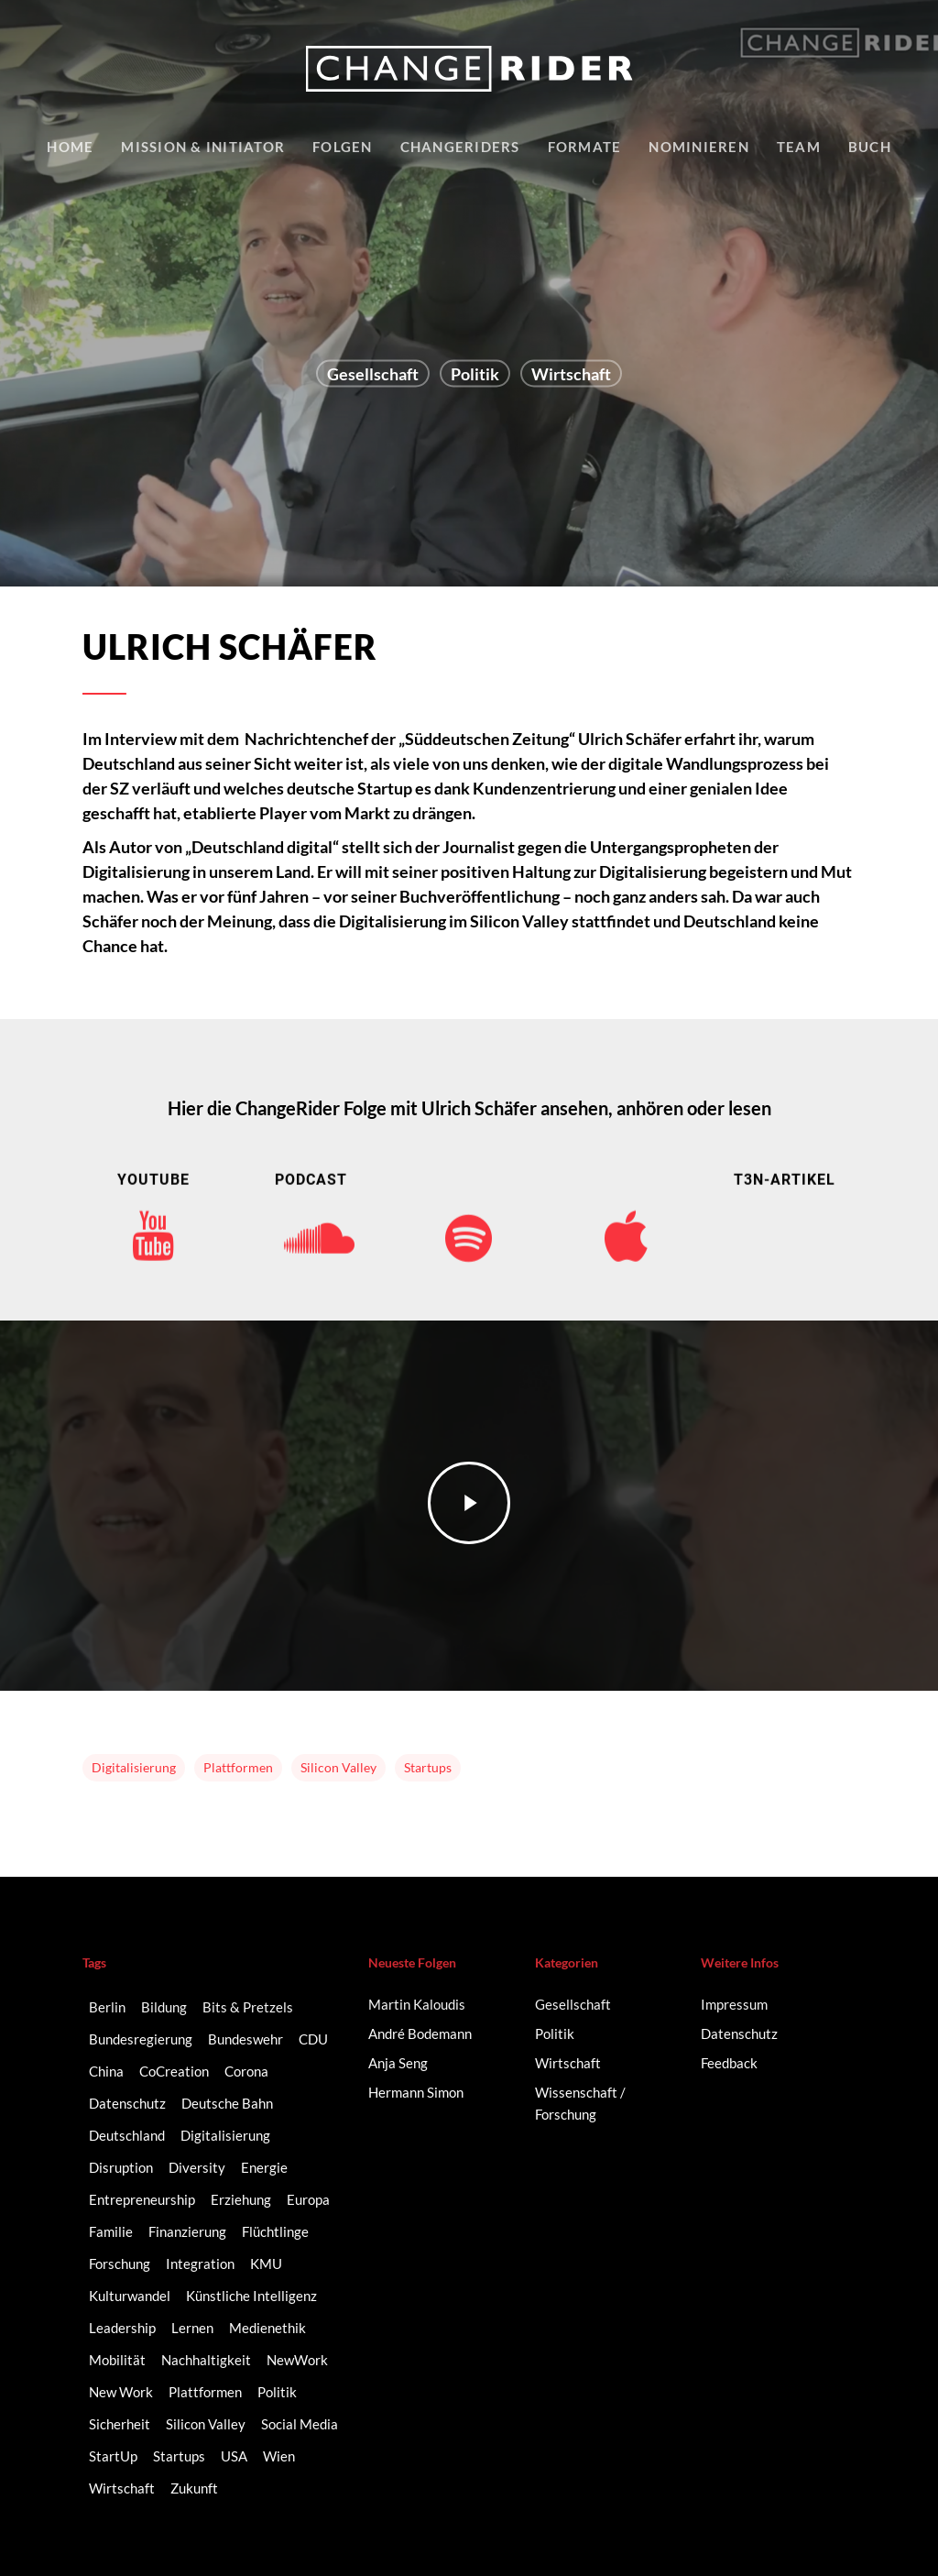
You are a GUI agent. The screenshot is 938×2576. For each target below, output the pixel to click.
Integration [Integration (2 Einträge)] (200, 2263)
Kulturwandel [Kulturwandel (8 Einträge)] (129, 2295)
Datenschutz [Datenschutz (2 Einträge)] (127, 2103)
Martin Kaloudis (416, 2004)
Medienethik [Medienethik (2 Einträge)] (267, 2327)
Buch (869, 146)
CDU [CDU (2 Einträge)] (313, 2039)
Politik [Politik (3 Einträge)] (277, 2392)
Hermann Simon (416, 2092)
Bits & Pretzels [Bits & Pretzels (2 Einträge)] (247, 2007)
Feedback (729, 2063)
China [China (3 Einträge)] (106, 2071)
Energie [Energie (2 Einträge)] (264, 2167)
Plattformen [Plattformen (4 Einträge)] (205, 2392)
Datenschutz (739, 2033)
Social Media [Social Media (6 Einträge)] (299, 2424)
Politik (475, 374)
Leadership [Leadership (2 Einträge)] (122, 2327)
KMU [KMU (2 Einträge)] (266, 2263)
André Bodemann (420, 2033)
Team (799, 146)
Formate (585, 146)
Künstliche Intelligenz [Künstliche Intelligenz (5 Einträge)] (251, 2295)
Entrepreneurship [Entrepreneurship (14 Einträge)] (142, 2199)
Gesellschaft (373, 374)
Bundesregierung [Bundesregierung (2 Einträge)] (140, 2039)
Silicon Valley (338, 1767)
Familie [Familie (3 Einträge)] (111, 2231)
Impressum (734, 2004)
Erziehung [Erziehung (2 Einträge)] (241, 2199)
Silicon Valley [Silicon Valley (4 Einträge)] (205, 2424)
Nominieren (699, 146)
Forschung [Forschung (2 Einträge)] (119, 2263)
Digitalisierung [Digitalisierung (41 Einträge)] (225, 2135)
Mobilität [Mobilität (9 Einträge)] (117, 2359)
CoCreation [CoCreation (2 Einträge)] (174, 2071)
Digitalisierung (134, 1767)
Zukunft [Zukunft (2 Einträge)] (194, 2488)
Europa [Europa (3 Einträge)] (308, 2199)
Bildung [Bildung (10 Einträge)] (164, 2007)
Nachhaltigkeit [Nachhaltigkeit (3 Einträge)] (206, 2359)
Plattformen (238, 1767)
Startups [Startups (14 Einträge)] (179, 2456)
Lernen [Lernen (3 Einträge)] (192, 2327)
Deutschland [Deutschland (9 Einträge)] (127, 2135)
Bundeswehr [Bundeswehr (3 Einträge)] (245, 2039)
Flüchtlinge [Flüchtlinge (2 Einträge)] (275, 2231)
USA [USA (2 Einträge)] (234, 2456)
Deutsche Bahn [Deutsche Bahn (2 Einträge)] (227, 2103)
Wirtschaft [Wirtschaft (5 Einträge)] (122, 2488)
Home (70, 146)
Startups (428, 1767)
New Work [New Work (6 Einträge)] (121, 2392)
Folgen (342, 146)
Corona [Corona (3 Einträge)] (246, 2071)
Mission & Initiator (203, 146)
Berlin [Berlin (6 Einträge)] (107, 2007)
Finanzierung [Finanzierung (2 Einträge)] (187, 2231)
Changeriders (460, 146)
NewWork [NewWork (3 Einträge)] (297, 2359)
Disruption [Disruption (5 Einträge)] (121, 2167)
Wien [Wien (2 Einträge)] (279, 2456)
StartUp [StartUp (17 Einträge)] (113, 2456)
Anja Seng (398, 2063)
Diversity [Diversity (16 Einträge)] (197, 2167)
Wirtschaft (571, 374)
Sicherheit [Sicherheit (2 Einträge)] (119, 2424)
